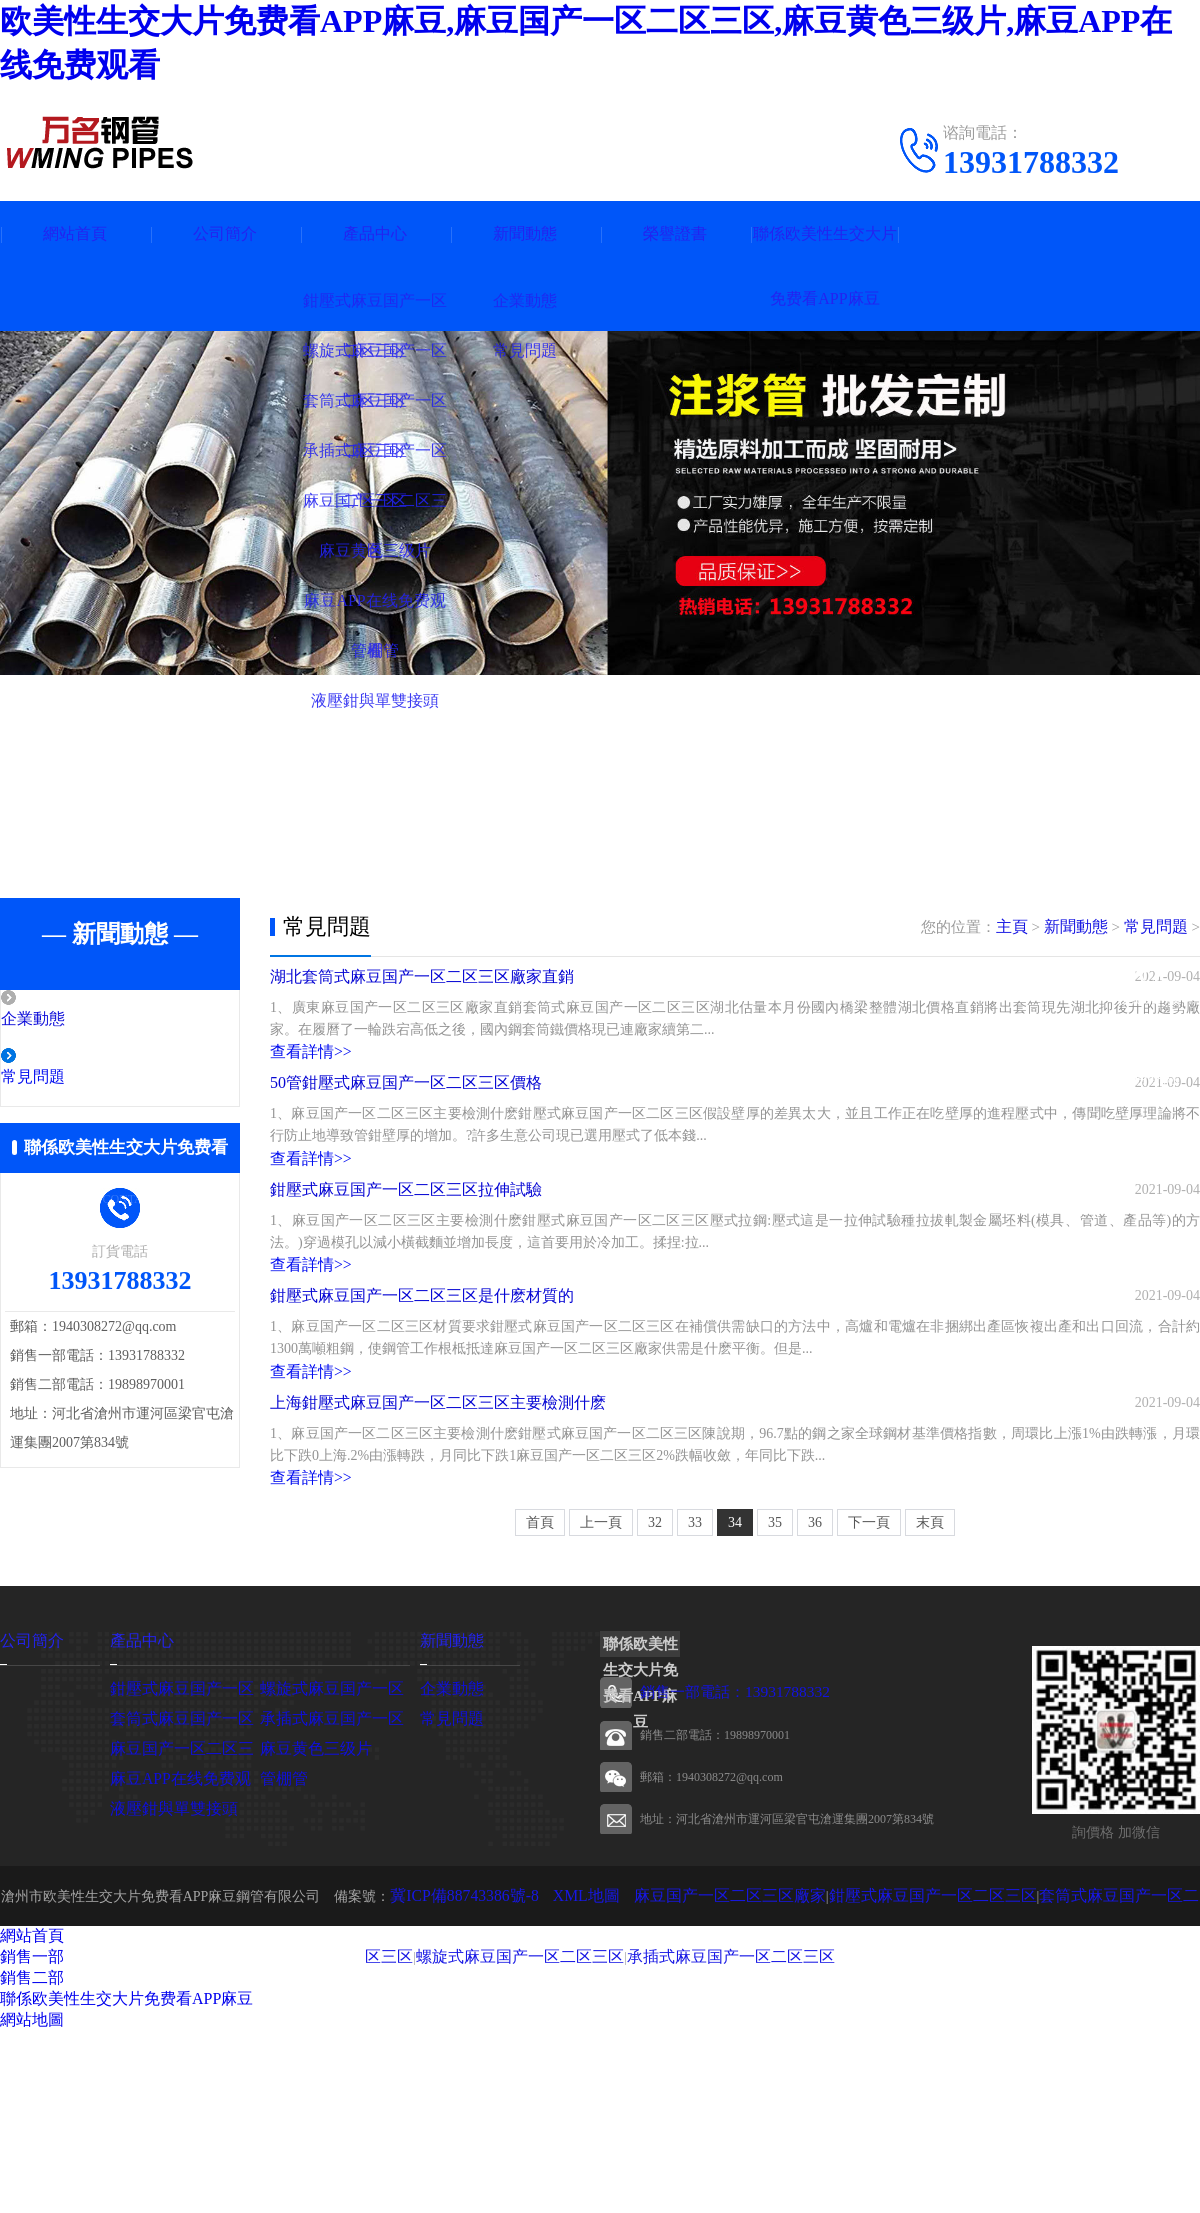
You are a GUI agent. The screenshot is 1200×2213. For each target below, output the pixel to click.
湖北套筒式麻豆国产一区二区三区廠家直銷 (422, 991)
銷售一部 (32, 2138)
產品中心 (375, 233)
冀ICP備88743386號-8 (459, 2077)
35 (775, 1705)
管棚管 (281, 1959)
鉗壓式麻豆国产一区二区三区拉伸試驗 (406, 1277)
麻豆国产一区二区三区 (180, 1929)
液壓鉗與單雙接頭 (166, 1989)
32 (655, 1705)
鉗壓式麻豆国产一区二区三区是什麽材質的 (422, 1420)
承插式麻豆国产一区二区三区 (671, 2137)
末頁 (930, 1705)
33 (695, 1705)
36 (815, 1705)
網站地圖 (32, 2201)
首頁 (540, 1705)
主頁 (1021, 927)
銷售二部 (32, 2159)
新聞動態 (525, 233)
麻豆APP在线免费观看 (179, 1959)
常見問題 (77, 1079)
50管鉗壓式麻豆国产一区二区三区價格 (406, 1134)
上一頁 (601, 1705)
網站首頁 (75, 233)
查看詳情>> (306, 1074)
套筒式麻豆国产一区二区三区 (1060, 2077)
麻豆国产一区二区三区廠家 (697, 2077)
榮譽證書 (675, 233)
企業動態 (77, 1020)
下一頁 (869, 1705)
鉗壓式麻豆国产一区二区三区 (875, 2077)
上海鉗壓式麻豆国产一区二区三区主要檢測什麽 (438, 1563)
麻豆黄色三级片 (309, 1929)
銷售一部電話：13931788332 (715, 1875)
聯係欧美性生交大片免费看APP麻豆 (825, 266)
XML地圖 (569, 2077)
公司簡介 (225, 233)
